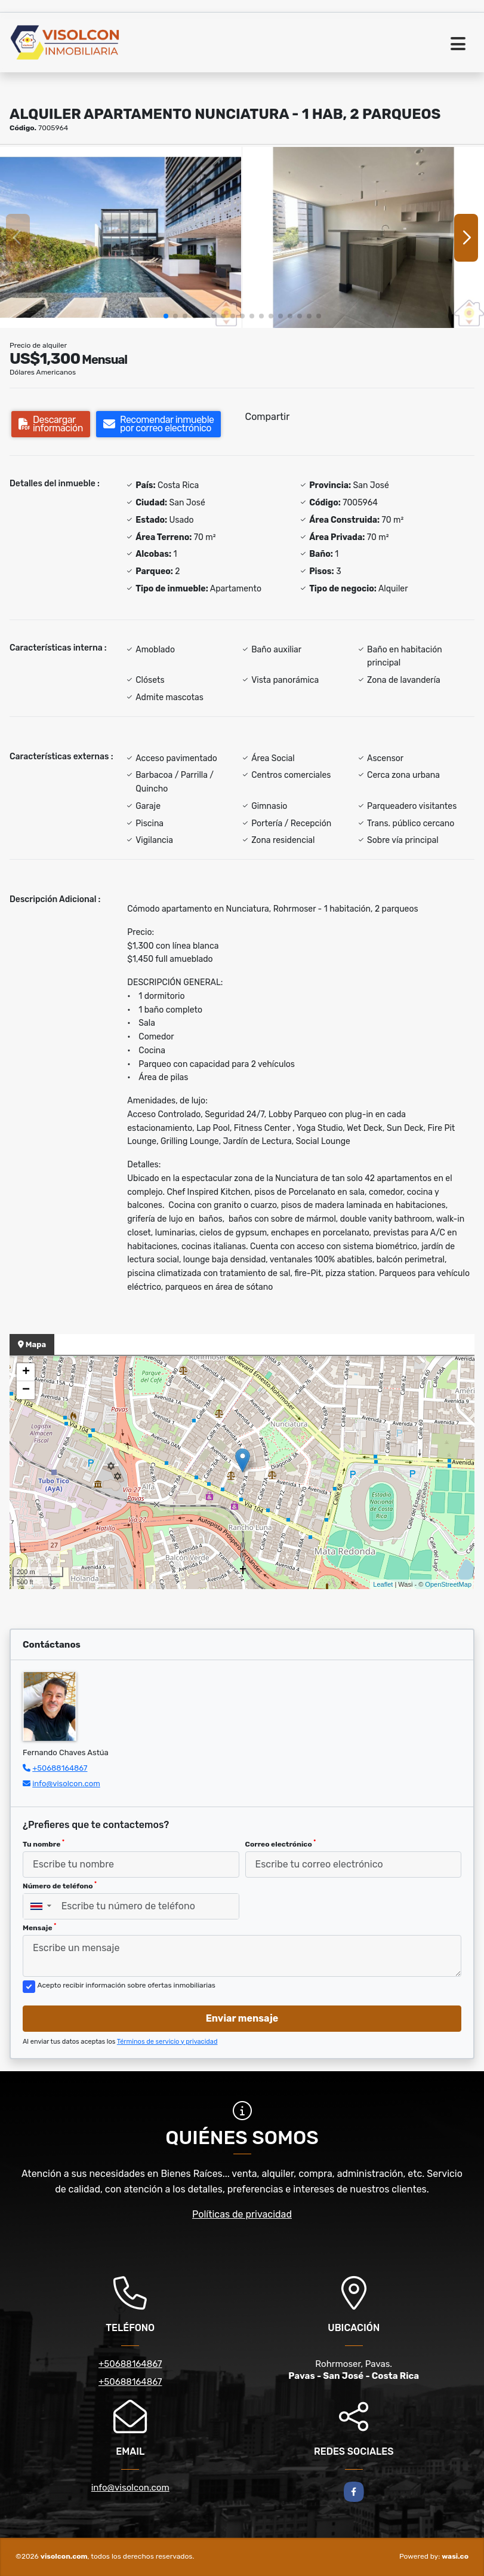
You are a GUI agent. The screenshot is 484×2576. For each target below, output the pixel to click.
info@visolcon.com (66, 1783)
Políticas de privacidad (242, 2214)
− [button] (26, 1390)
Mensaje (39, 1927)
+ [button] (26, 1372)
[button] (166, 316)
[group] (120, 237)
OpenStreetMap (448, 1584)
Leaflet (383, 1584)
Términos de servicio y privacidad (167, 2042)
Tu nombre (43, 1843)
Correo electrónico (280, 1843)
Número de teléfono (60, 1885)
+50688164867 (59, 1768)
